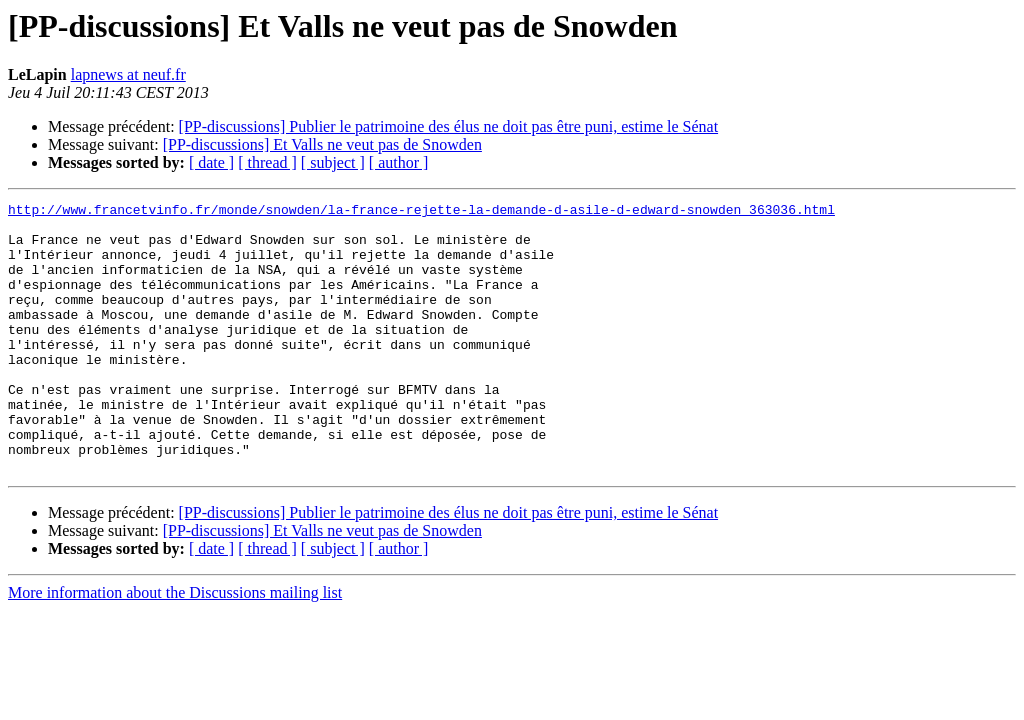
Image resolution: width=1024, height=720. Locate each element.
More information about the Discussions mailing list (175, 646)
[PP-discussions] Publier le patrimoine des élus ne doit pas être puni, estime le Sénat (448, 126)
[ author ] (399, 162)
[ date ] (211, 162)
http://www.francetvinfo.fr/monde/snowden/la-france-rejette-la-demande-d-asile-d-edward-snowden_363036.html (421, 212)
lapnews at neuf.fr (128, 74)
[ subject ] (333, 162)
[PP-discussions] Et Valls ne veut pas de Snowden (322, 144)
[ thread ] (267, 162)
